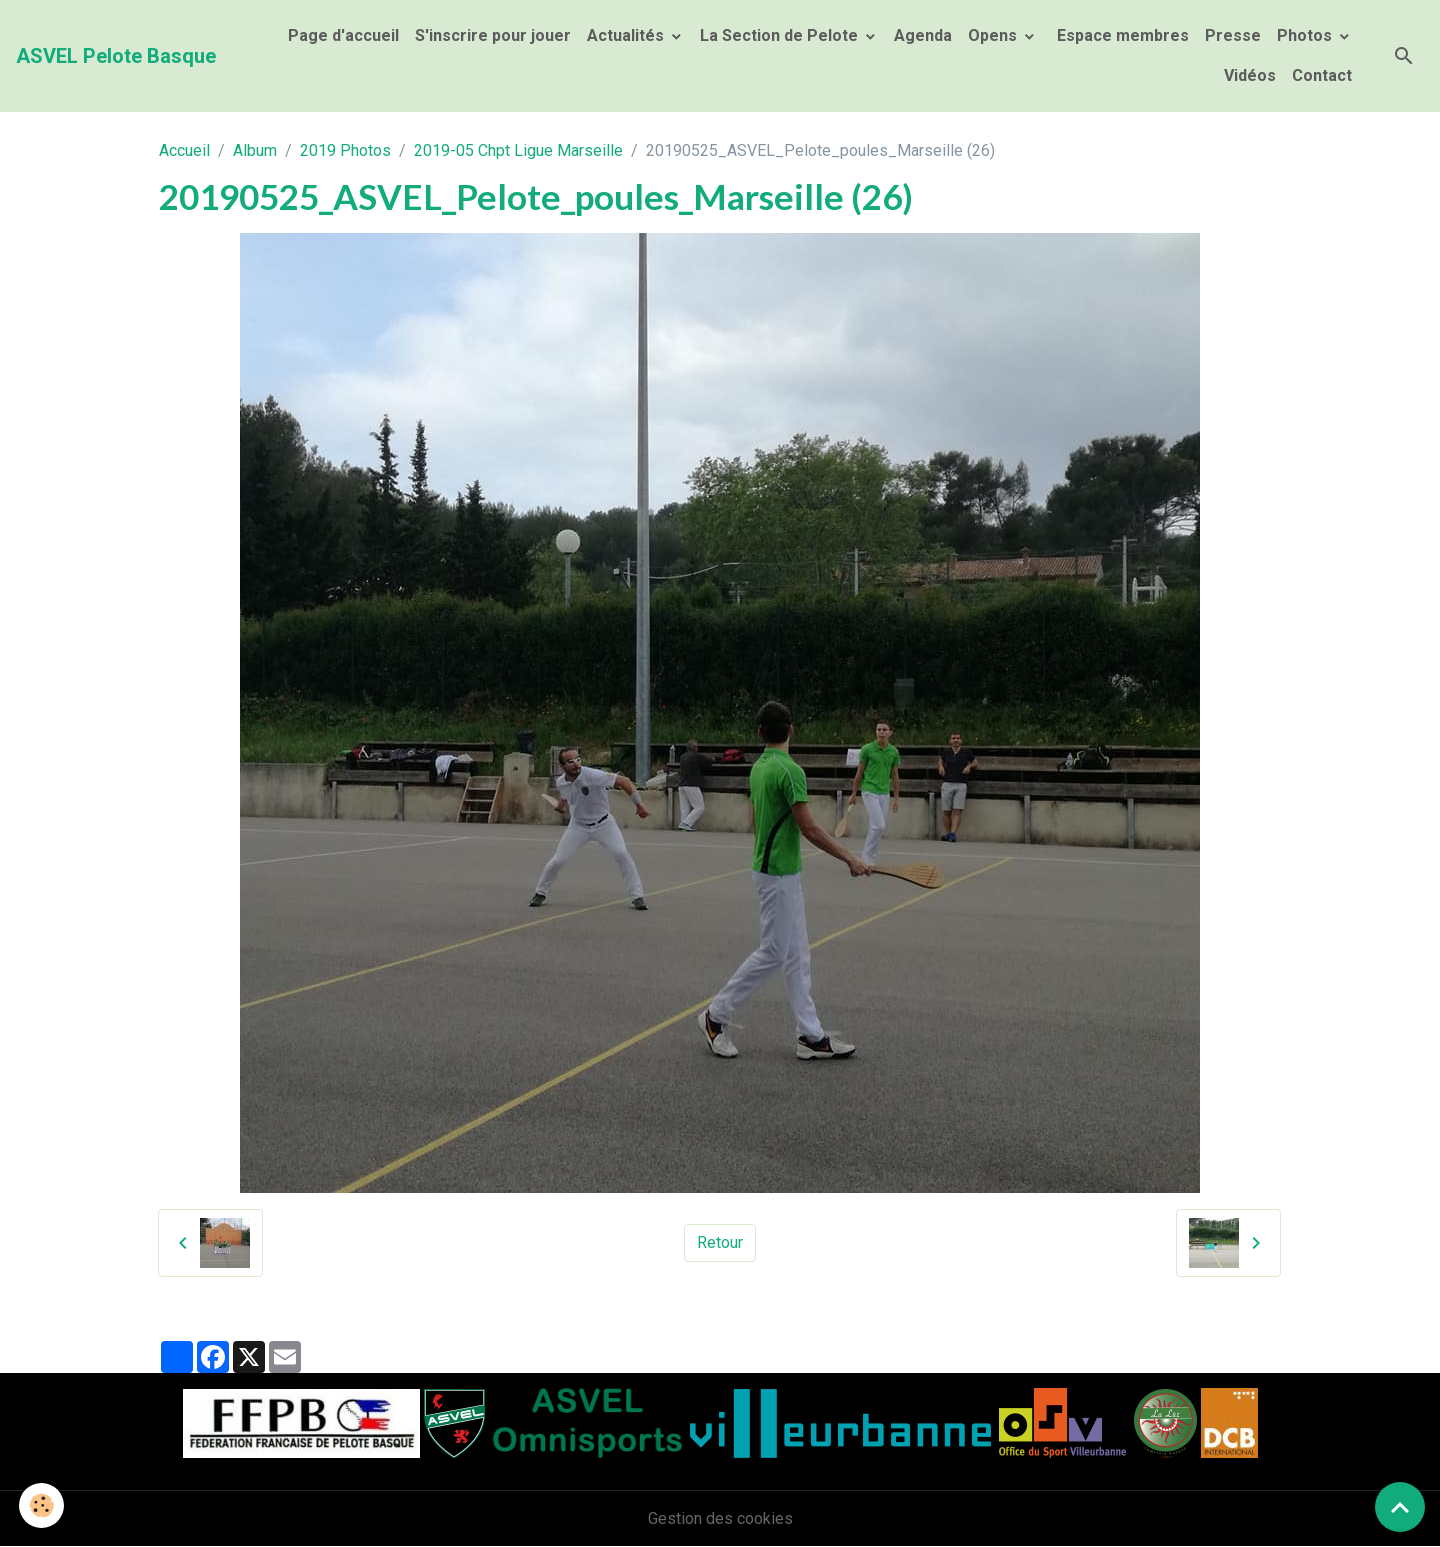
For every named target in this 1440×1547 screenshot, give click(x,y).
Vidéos (1250, 75)
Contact (1322, 75)
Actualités (627, 35)
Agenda (923, 35)
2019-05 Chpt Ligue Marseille (518, 150)
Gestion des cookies (720, 1518)
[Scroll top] (1400, 1507)
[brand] (116, 56)
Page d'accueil (343, 35)
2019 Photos (345, 150)
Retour (720, 1242)
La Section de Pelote (781, 35)
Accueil (184, 150)
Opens (994, 35)
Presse (1233, 35)
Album (255, 150)
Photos (1306, 35)
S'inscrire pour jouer (493, 35)
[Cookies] (42, 1505)
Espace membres (1121, 35)
